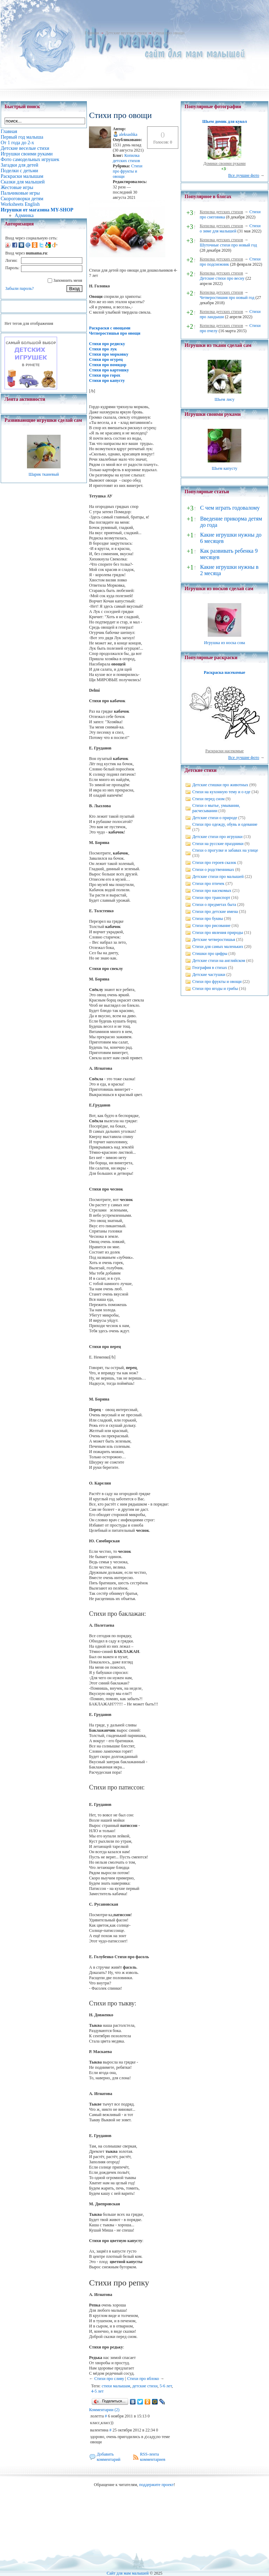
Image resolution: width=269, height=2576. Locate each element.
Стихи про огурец (106, 359)
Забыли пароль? (19, 288)
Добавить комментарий (108, 2457)
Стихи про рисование (211, 925)
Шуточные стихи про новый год (228, 245)
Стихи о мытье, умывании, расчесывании (216, 808)
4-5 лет (97, 2391)
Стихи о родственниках (213, 869)
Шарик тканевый (43, 474)
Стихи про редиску (107, 343)
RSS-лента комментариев (152, 2457)
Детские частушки (208, 974)
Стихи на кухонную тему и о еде (221, 791)
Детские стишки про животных (220, 784)
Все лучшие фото (243, 175)
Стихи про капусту (107, 380)
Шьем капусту (224, 468)
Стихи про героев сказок (214, 862)
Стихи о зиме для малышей (230, 228)
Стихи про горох (104, 375)
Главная (92, 32)
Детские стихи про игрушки (217, 836)
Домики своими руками (225, 163)
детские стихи (145, 2385)
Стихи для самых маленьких (217, 946)
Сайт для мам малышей (127, 2573)
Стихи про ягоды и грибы (215, 988)
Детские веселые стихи (126, 32)
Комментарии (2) (104, 2409)
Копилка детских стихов (126, 158)
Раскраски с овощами (109, 328)
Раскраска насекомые (224, 672)
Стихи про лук (103, 349)
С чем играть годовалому (230, 508)
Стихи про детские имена (215, 911)
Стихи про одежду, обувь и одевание (224, 824)
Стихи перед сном (208, 798)
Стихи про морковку (108, 354)
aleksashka (128, 134)
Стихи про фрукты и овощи (127, 171)
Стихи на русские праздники (217, 843)
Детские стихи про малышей (218, 876)
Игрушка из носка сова (224, 642)
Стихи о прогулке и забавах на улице (225, 850)
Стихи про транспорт (211, 897)
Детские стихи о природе (214, 817)
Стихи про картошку (109, 370)
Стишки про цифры (209, 953)
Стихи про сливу (109, 2378)
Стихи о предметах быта (214, 904)
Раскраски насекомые (224, 750)
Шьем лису (224, 399)
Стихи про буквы (207, 918)
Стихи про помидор (107, 364)
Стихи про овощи (169, 32)
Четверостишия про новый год (227, 297)
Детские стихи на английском (218, 960)
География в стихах (209, 967)
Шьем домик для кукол (224, 121)
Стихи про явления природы (217, 932)
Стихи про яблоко (143, 2378)
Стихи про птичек (208, 883)
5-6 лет (166, 2385)
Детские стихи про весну (222, 278)
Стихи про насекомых (212, 890)
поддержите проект (156, 2484)
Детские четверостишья (213, 939)
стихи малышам (116, 2385)
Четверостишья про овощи (114, 333)
